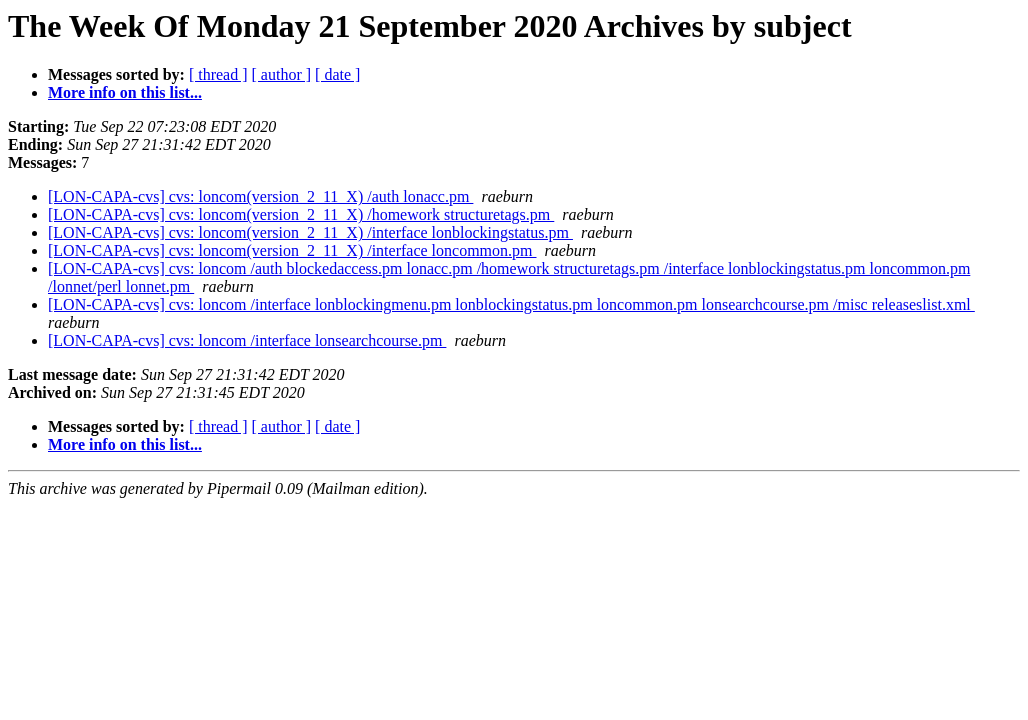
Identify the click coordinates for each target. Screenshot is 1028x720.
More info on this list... (125, 92)
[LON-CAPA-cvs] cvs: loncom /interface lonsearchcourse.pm (247, 340)
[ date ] (337, 74)
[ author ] (282, 74)
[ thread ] (218, 74)
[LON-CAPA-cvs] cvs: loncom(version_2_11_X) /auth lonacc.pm (260, 196)
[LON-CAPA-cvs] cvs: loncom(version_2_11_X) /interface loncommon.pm (292, 250)
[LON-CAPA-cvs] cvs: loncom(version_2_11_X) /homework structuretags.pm (301, 214)
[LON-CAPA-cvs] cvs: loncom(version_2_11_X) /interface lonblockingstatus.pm (310, 232)
